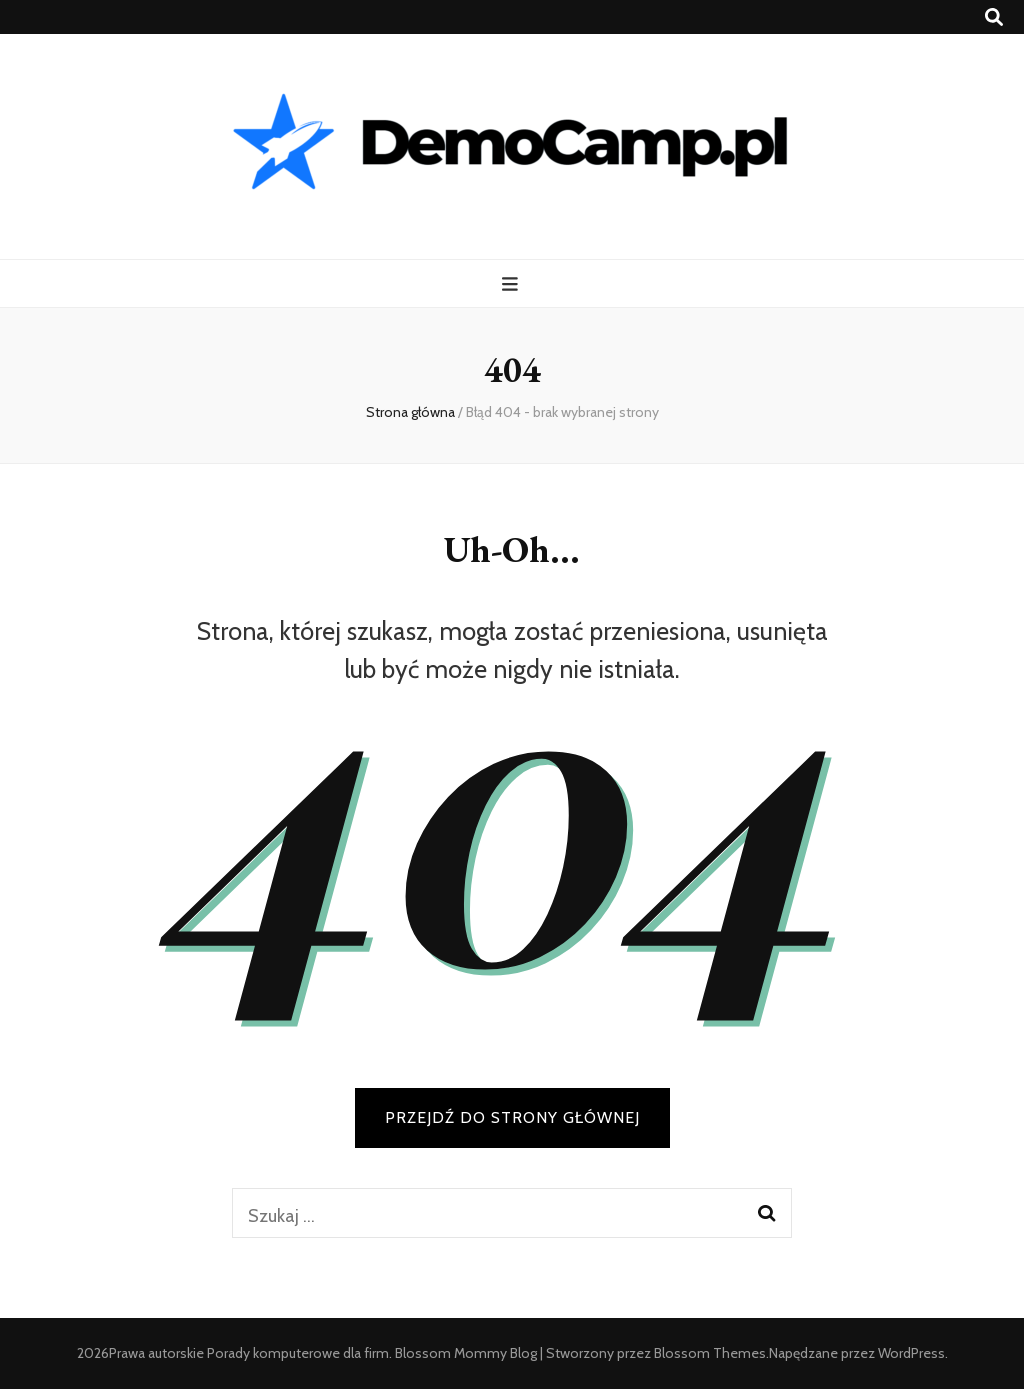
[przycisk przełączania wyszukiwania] (994, 17)
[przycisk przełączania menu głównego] (512, 284)
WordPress (911, 1353)
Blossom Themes (710, 1353)
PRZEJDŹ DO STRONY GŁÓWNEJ (512, 1117)
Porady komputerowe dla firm (298, 1353)
